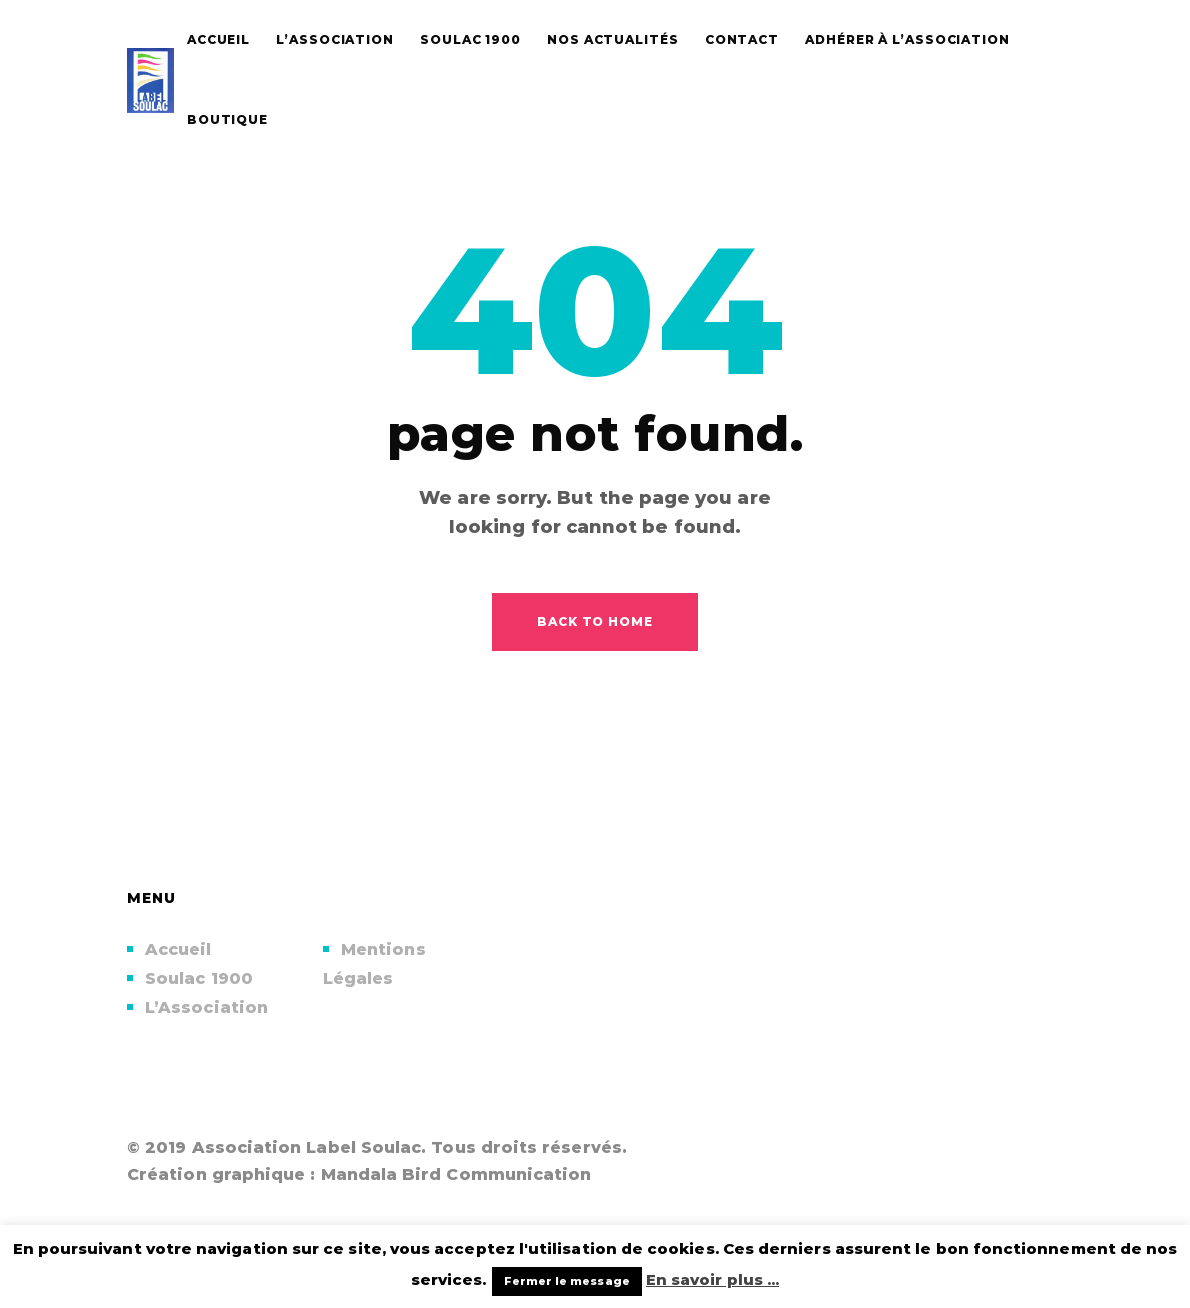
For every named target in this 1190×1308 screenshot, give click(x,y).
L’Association (206, 1007)
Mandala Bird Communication (456, 1174)
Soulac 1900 (199, 978)
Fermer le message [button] (567, 1281)
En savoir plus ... (712, 1279)
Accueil (178, 949)
